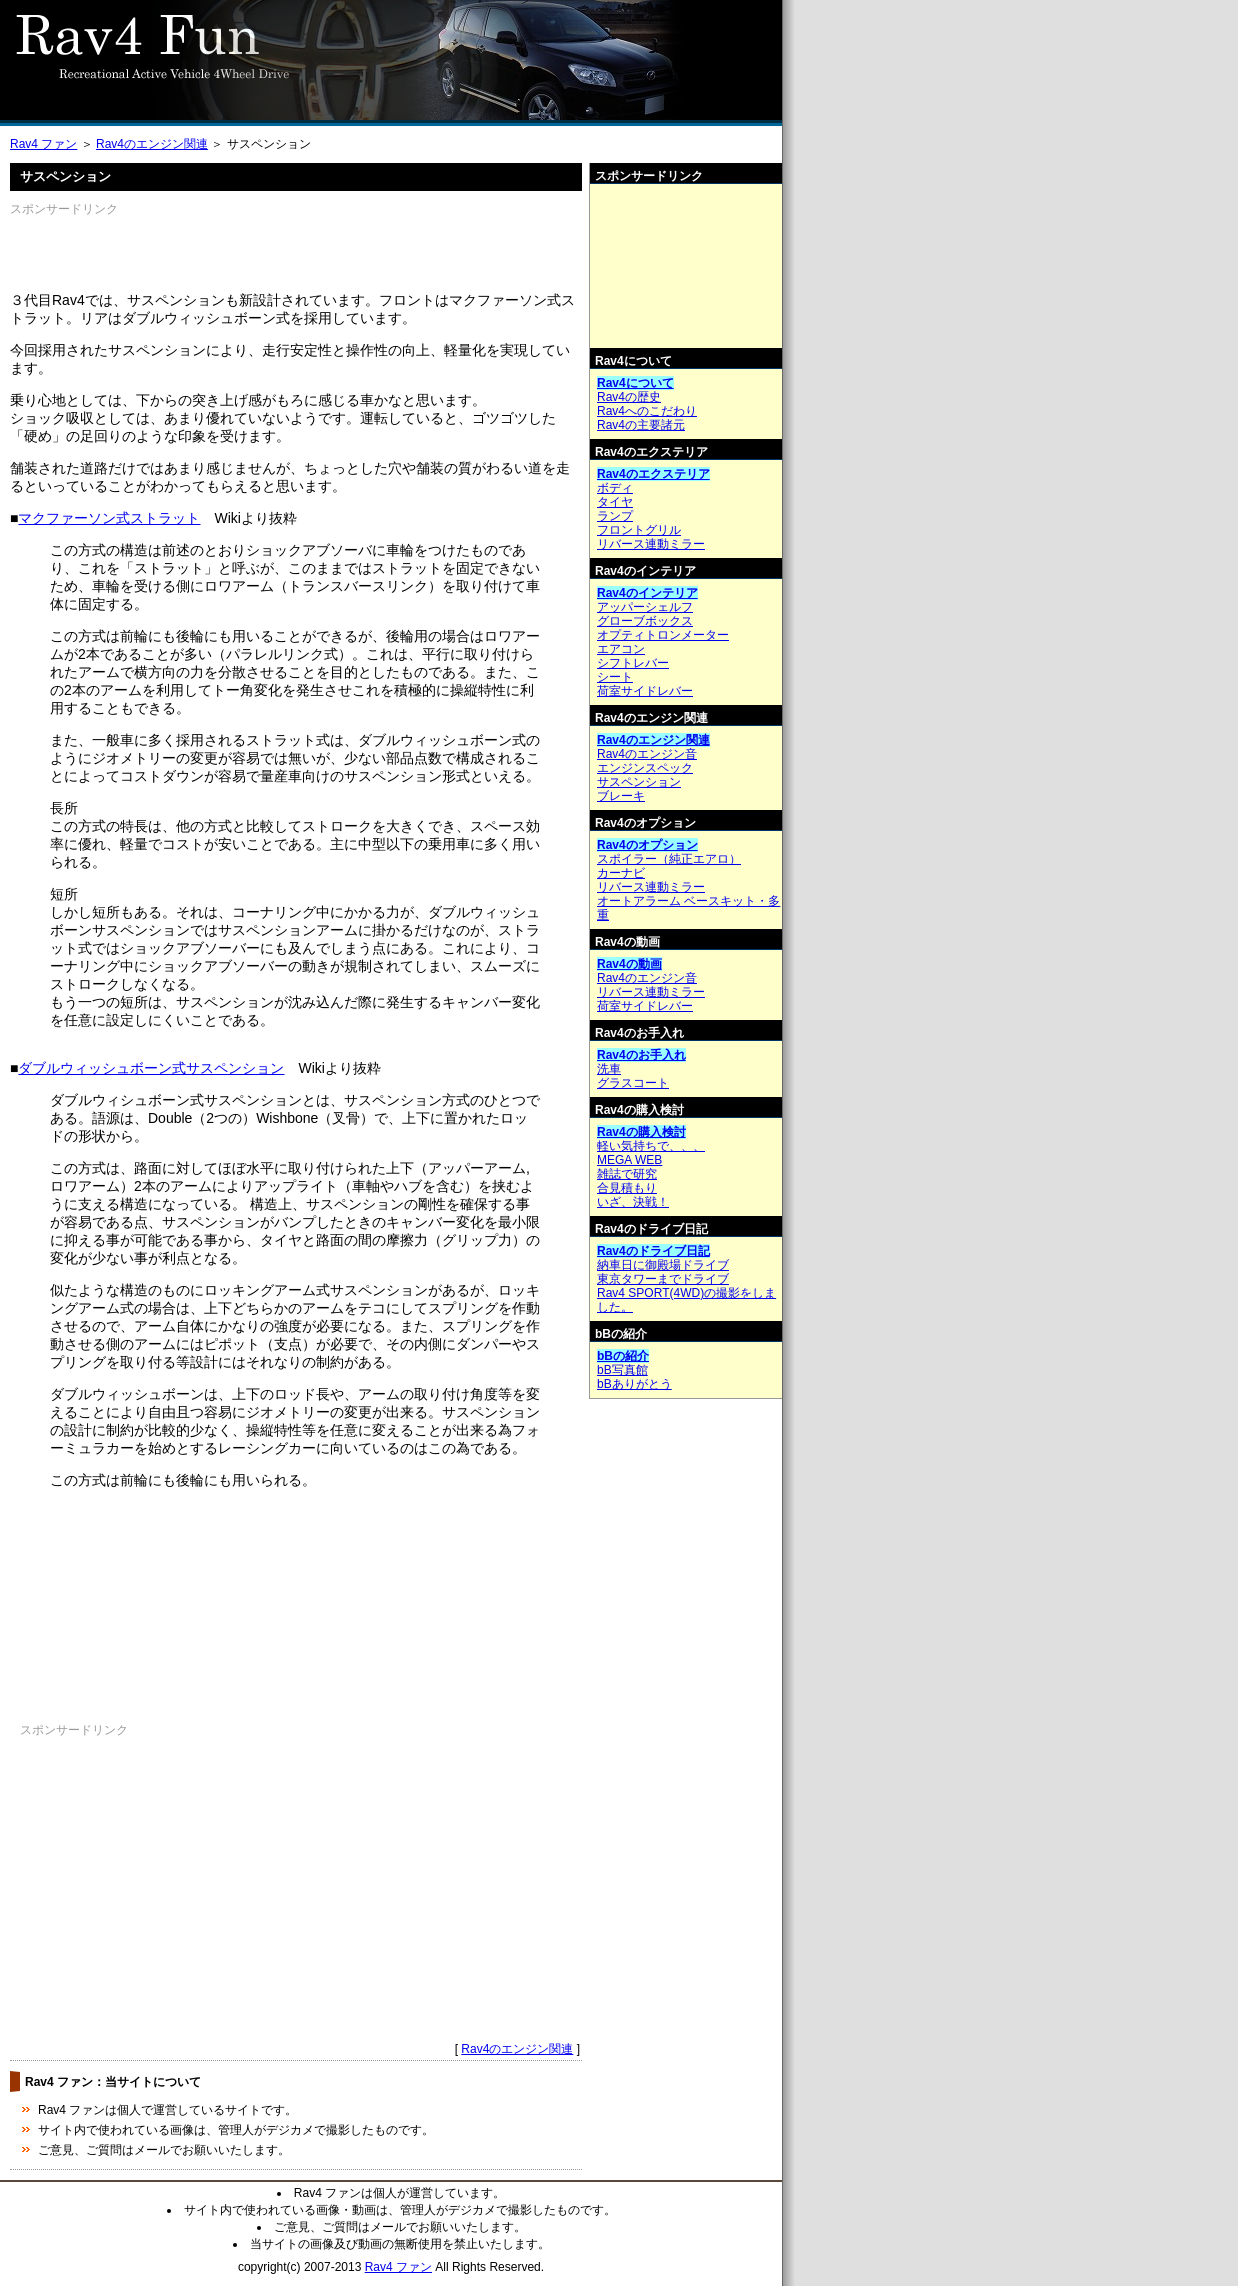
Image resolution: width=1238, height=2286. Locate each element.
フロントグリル (639, 530)
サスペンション (639, 782)
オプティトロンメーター (663, 635)
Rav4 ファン (43, 144)
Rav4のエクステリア (653, 474)
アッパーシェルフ (645, 607)
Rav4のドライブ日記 (653, 1251)
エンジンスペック (645, 768)
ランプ (615, 516)
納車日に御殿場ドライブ (663, 1265)
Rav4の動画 (629, 964)
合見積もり (627, 1188)
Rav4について (635, 383)
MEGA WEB (629, 1160)
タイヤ (615, 502)
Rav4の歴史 (629, 397)
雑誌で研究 (627, 1174)
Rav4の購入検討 (641, 1132)
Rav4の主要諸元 (641, 425)
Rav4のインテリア (647, 593)
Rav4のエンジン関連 (152, 144)
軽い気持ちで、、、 (651, 1146)
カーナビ (621, 873)
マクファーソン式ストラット (109, 518)
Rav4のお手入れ (641, 1055)
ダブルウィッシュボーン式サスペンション (151, 1068)
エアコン (621, 649)
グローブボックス (645, 621)
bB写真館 (622, 1370)
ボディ (615, 488)
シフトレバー (633, 663)
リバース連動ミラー (651, 544)
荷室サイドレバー (645, 691)
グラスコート (633, 1083)
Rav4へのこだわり (647, 411)
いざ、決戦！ (633, 1202)
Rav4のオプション (647, 845)
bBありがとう (634, 1384)
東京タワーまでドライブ (663, 1279)
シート (615, 677)
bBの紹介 (623, 1356)
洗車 (609, 1069)
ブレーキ (621, 796)
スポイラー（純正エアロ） (669, 859)
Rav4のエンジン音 (647, 754)
